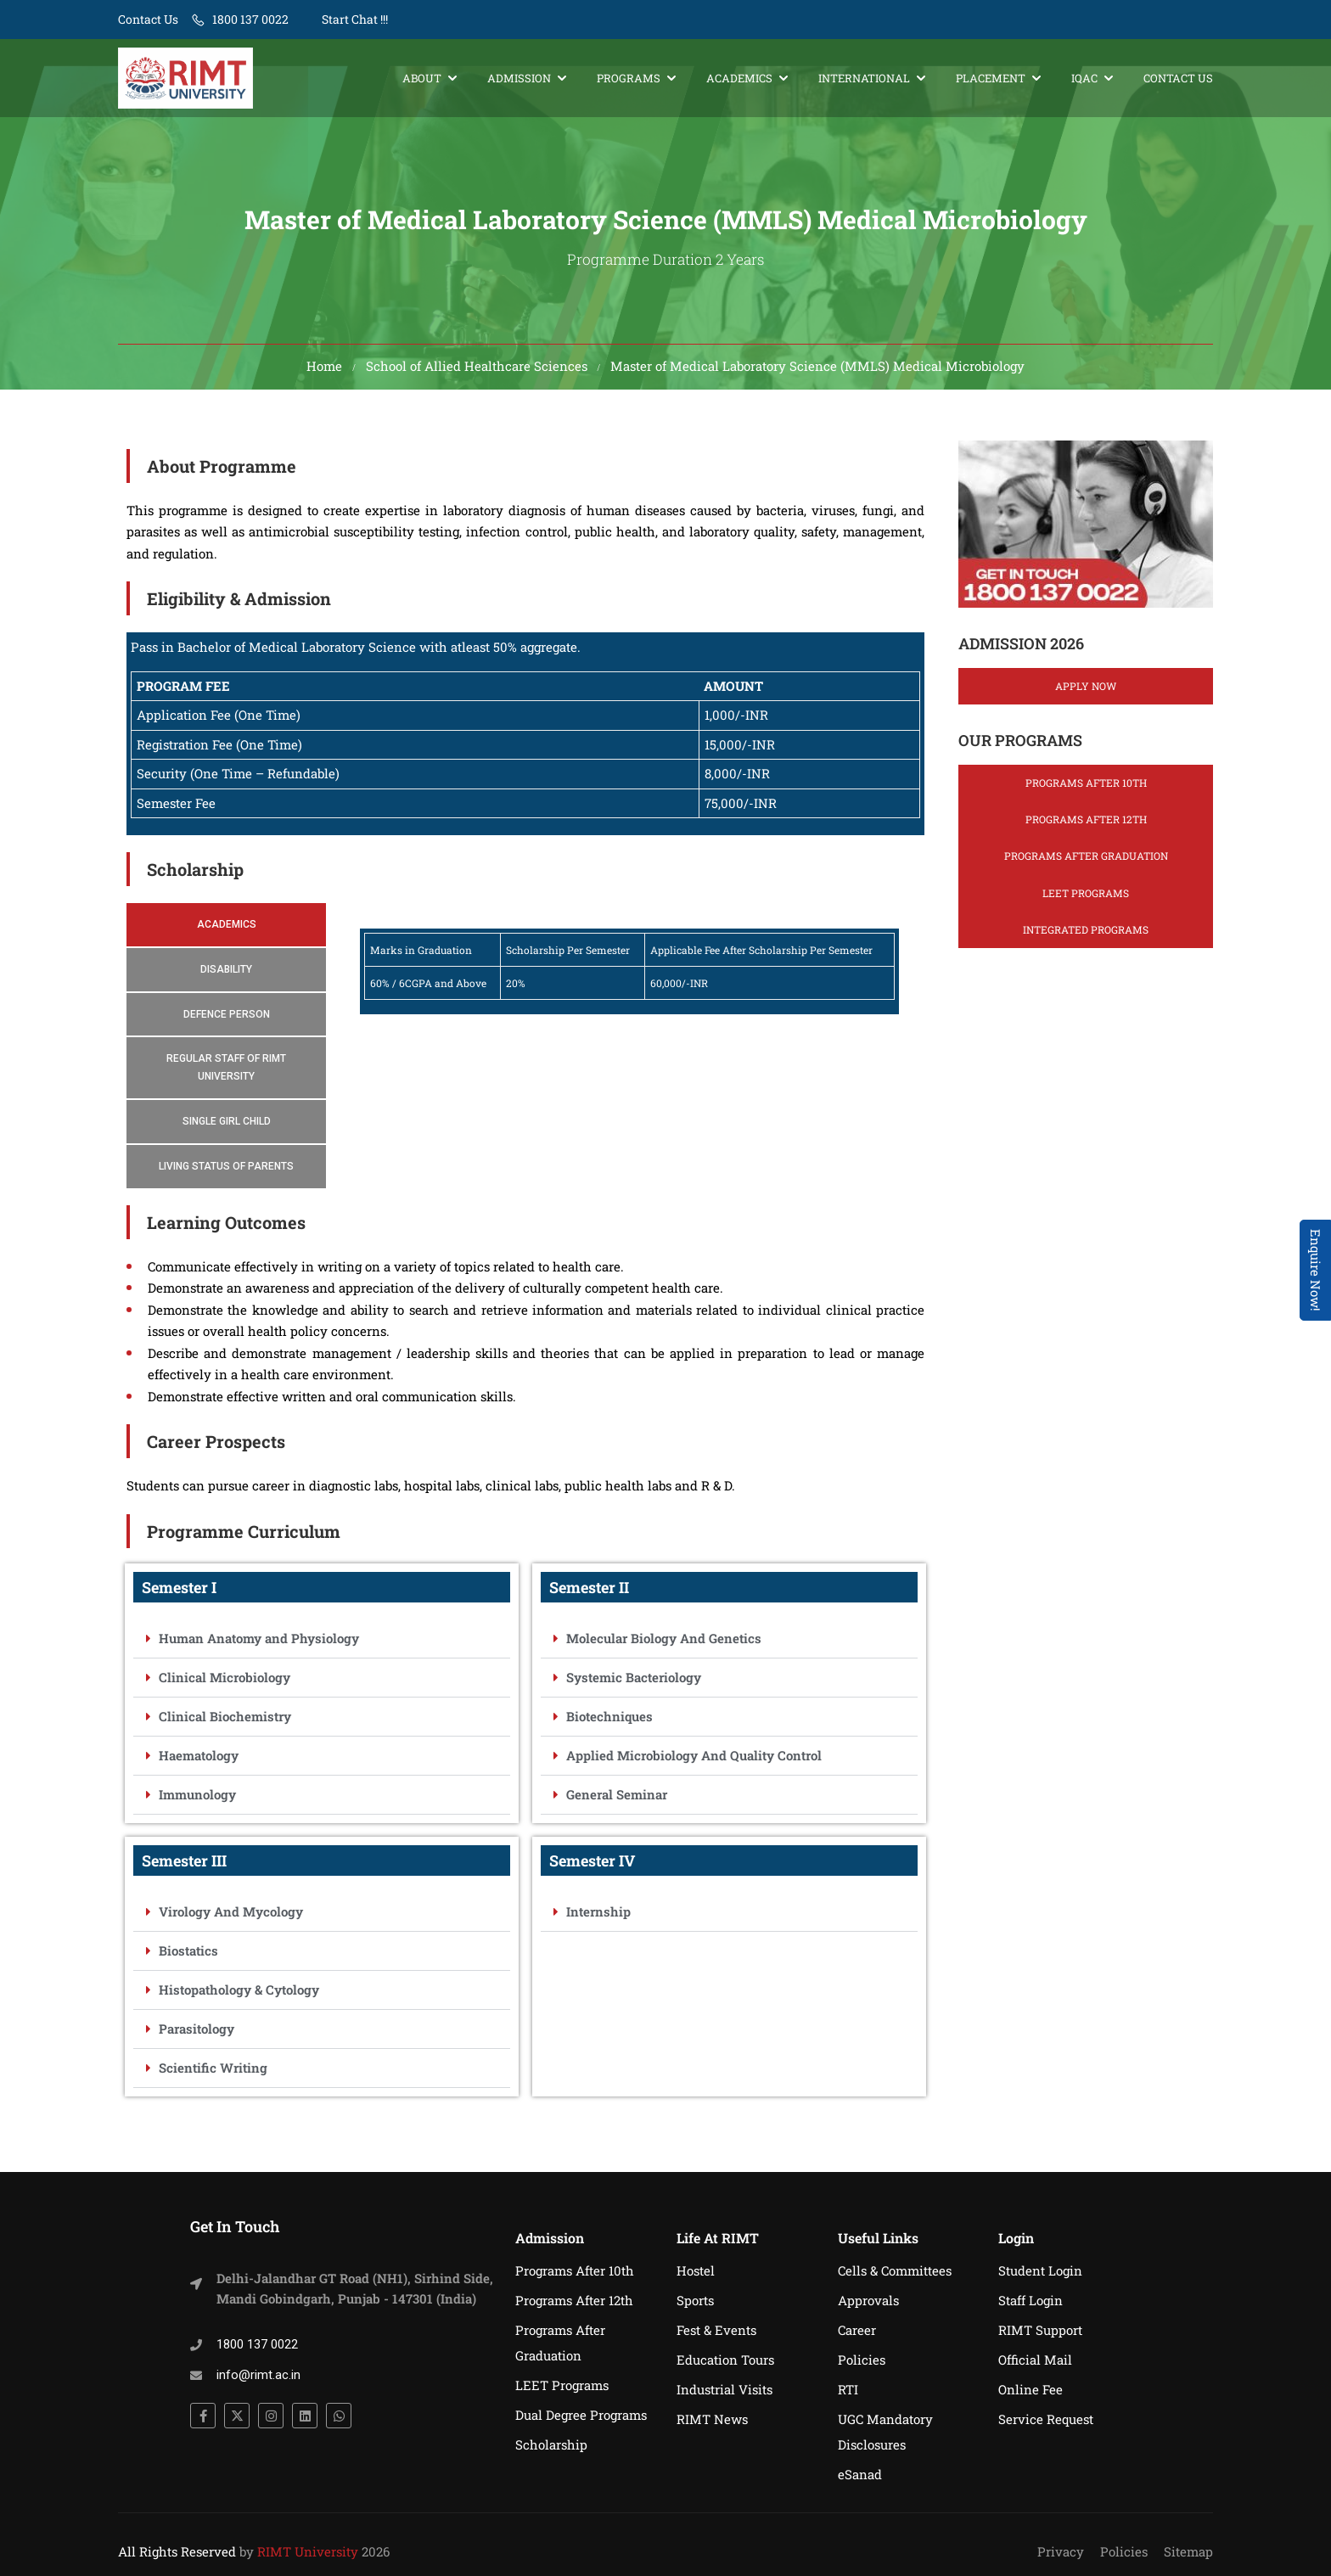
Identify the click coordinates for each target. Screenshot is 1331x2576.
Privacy (1060, 2551)
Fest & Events (716, 2329)
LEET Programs (1085, 897)
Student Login (1040, 2270)
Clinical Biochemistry (225, 1720)
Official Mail (1035, 2359)
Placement (990, 78)
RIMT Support (1040, 2329)
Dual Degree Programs (581, 2414)
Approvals (868, 2300)
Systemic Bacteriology (633, 1681)
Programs (628, 78)
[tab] (226, 929)
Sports (695, 2300)
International (864, 78)
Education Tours (725, 2359)
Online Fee (1030, 2389)
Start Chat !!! (353, 19)
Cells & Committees (895, 2270)
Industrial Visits (724, 2389)
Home (324, 370)
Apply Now (1085, 690)
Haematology (199, 1759)
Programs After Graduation (1086, 860)
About (421, 78)
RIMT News (712, 2418)
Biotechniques (609, 1720)
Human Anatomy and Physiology (259, 1642)
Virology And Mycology (231, 1915)
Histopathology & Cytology (239, 1993)
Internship (598, 1915)
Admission (519, 78)
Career (857, 2329)
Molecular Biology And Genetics (663, 1642)
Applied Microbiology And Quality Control (694, 1759)
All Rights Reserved (177, 2551)
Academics (739, 78)
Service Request (1045, 2418)
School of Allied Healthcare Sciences (476, 370)
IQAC (1084, 78)
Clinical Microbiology (224, 1681)
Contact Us (148, 19)
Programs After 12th (1086, 824)
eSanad (860, 2474)
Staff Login (1030, 2300)
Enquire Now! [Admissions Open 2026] (1315, 1270)
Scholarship (551, 2444)
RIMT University (307, 2551)
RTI (848, 2389)
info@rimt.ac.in (258, 2374)
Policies (861, 2359)
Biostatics (188, 1954)
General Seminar (616, 1798)
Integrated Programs (1085, 934)
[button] (321, 1643)
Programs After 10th (1086, 787)
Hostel (696, 2270)
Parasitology (196, 2032)
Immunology (197, 1798)
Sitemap (1188, 2551)
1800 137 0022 (250, 19)
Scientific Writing (213, 2071)
